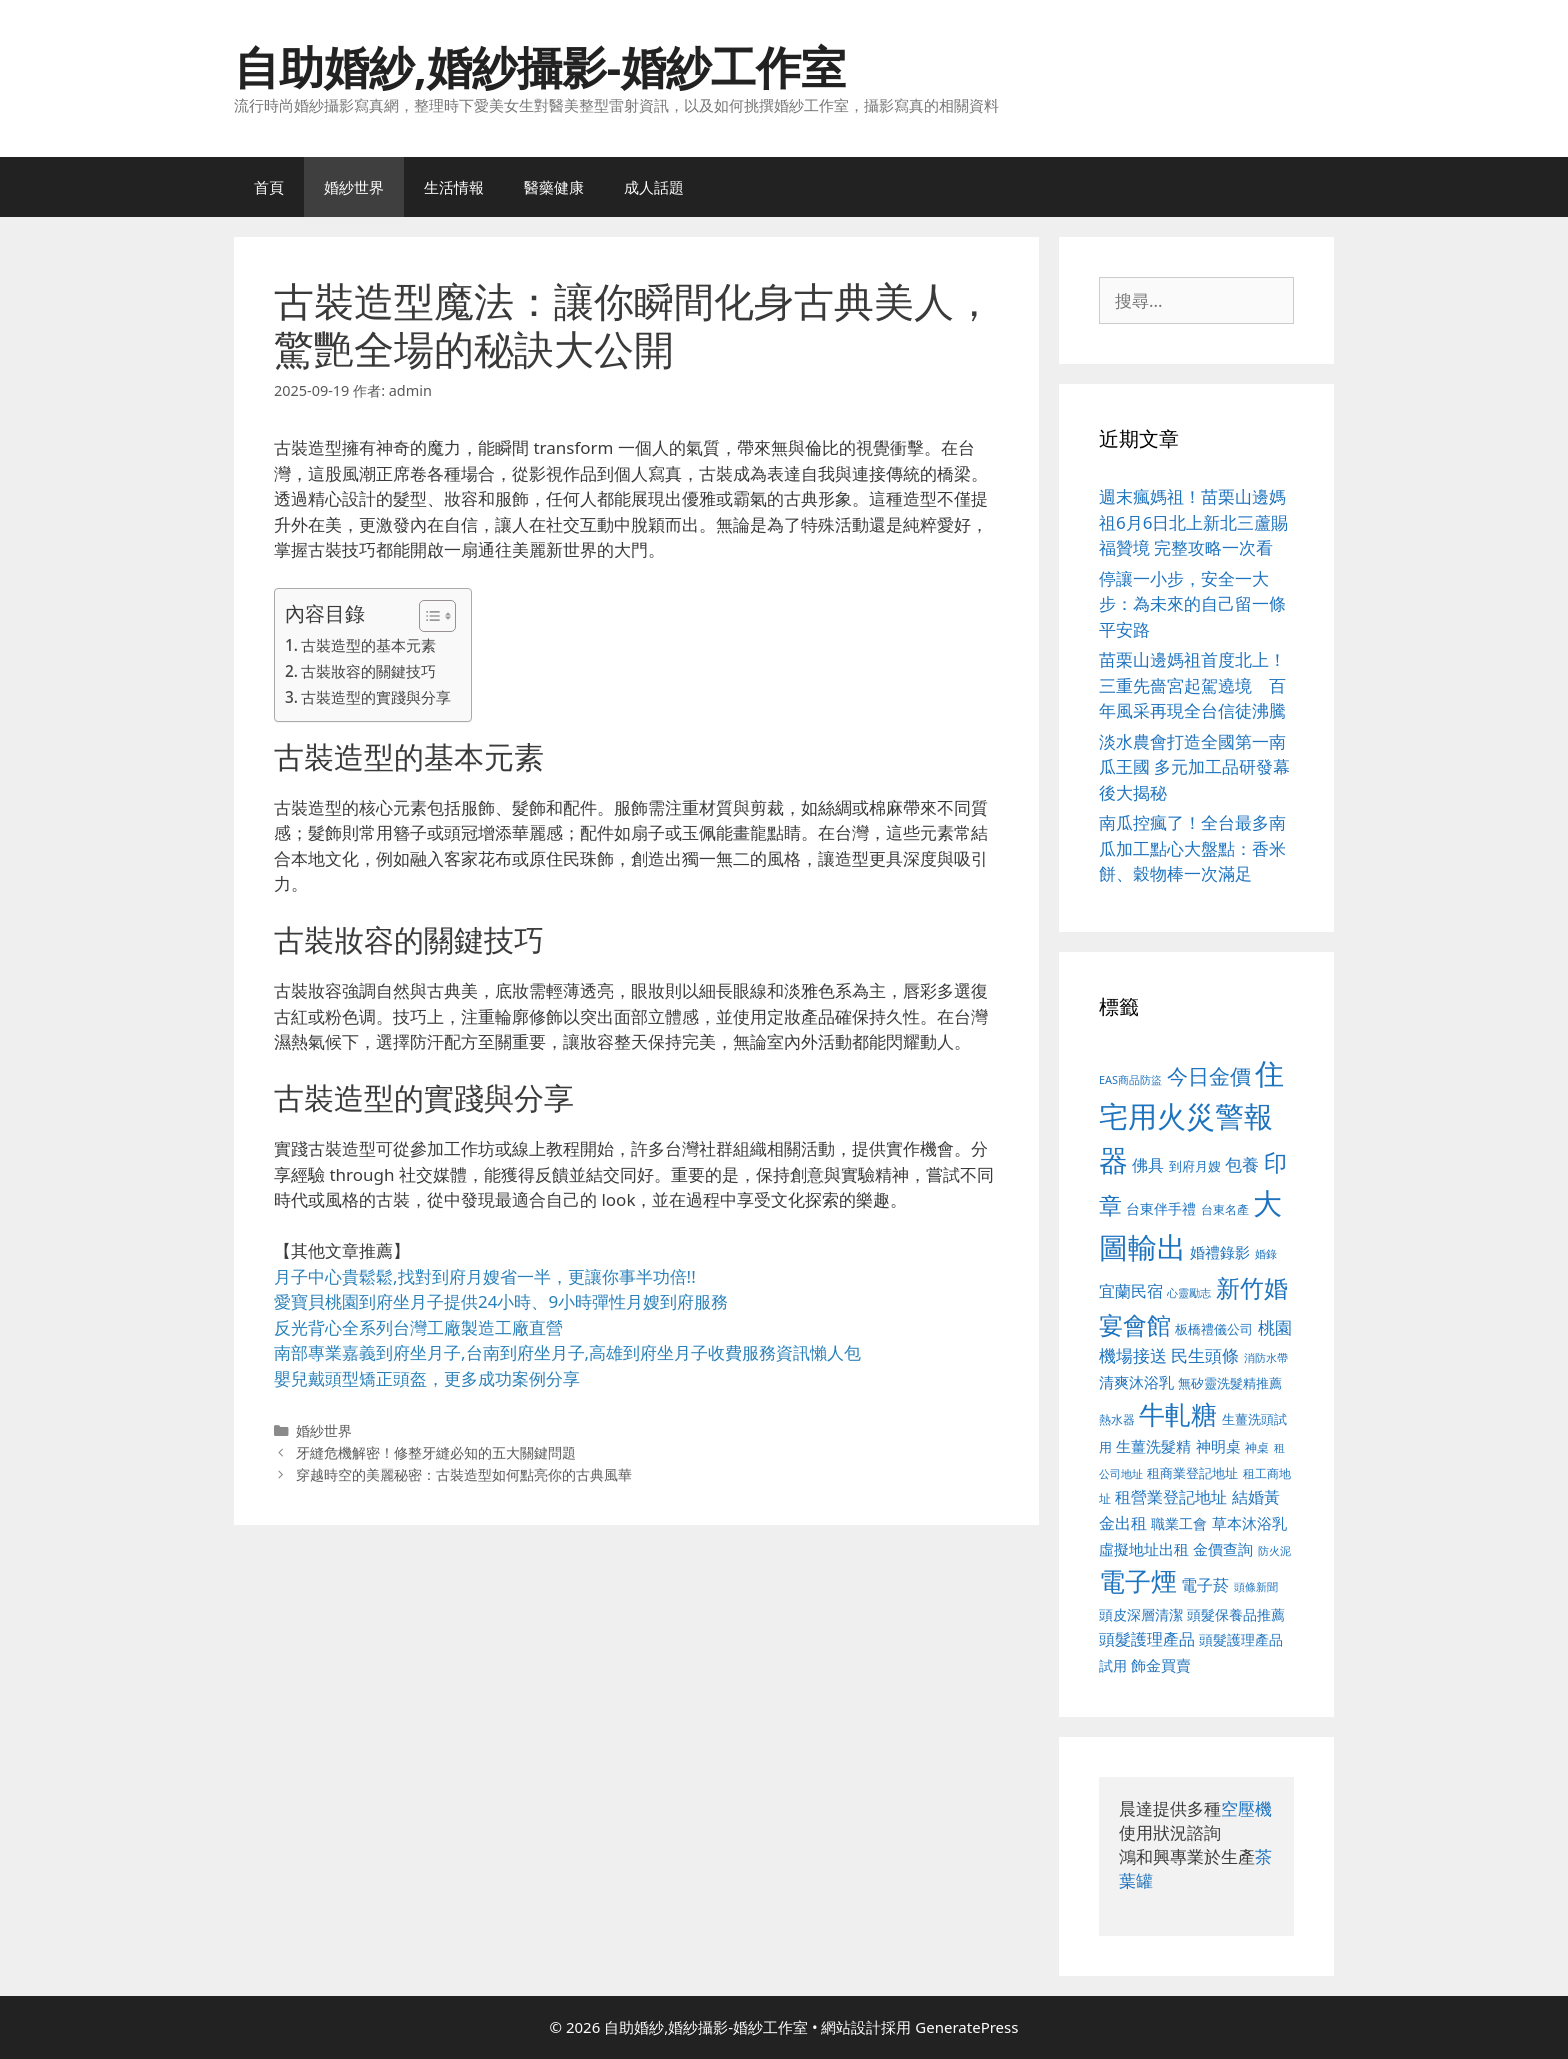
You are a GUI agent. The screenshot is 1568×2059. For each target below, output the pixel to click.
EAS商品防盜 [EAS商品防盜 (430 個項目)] (1130, 1079)
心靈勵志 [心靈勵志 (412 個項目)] (1189, 1293)
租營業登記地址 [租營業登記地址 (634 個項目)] (1171, 1497)
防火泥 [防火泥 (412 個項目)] (1274, 1551)
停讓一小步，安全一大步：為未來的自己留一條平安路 (1192, 604)
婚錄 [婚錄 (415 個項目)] (1266, 1254)
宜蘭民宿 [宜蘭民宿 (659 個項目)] (1131, 1291)
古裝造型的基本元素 (368, 645)
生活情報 (454, 187)
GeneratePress (966, 2027)
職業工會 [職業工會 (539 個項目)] (1179, 1523)
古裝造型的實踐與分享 (376, 697)
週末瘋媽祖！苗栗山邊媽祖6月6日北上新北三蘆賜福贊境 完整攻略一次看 (1193, 522)
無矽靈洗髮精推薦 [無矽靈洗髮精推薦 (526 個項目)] (1230, 1383)
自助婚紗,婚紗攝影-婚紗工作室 (540, 66)
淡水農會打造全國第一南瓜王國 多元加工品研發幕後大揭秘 (1194, 767)
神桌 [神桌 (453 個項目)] (1257, 1447)
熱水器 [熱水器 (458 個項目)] (1117, 1419)
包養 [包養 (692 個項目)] (1242, 1164)
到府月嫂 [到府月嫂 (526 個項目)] (1195, 1166)
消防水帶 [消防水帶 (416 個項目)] (1266, 1358)
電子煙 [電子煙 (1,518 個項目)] (1138, 1581)
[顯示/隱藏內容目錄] (427, 616)
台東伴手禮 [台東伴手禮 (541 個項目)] (1161, 1208)
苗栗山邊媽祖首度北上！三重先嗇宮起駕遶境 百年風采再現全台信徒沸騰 (1192, 685)
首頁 (269, 187)
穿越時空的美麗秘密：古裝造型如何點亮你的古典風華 (464, 1474)
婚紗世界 (354, 187)
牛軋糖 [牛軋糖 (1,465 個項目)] (1178, 1414)
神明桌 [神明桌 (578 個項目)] (1218, 1446)
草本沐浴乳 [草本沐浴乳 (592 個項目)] (1249, 1523)
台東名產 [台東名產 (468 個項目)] (1225, 1209)
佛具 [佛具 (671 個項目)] (1148, 1164)
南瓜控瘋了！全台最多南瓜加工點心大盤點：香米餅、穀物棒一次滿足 (1192, 848)
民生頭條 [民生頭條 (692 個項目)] (1205, 1355)
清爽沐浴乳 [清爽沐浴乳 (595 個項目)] (1136, 1382)
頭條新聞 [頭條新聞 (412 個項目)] (1256, 1587)
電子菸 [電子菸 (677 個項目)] (1205, 1584)
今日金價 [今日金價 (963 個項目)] (1209, 1076)
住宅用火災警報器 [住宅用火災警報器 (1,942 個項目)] (1191, 1116)
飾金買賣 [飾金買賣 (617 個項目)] (1161, 1665)
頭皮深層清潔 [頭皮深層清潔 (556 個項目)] (1141, 1614)
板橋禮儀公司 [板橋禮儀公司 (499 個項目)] (1214, 1329)
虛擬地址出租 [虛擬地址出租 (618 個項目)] (1144, 1549)
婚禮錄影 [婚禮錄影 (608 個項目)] (1220, 1252)
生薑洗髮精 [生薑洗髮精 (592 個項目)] (1153, 1446)
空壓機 (1246, 1808)
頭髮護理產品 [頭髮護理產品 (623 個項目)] (1147, 1639)
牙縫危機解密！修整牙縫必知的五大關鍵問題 (436, 1452)
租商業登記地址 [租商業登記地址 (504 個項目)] (1192, 1473)
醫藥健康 (554, 187)
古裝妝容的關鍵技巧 (368, 671)
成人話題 (654, 187)
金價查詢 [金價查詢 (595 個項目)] (1223, 1549)
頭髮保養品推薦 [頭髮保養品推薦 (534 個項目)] (1236, 1614)
